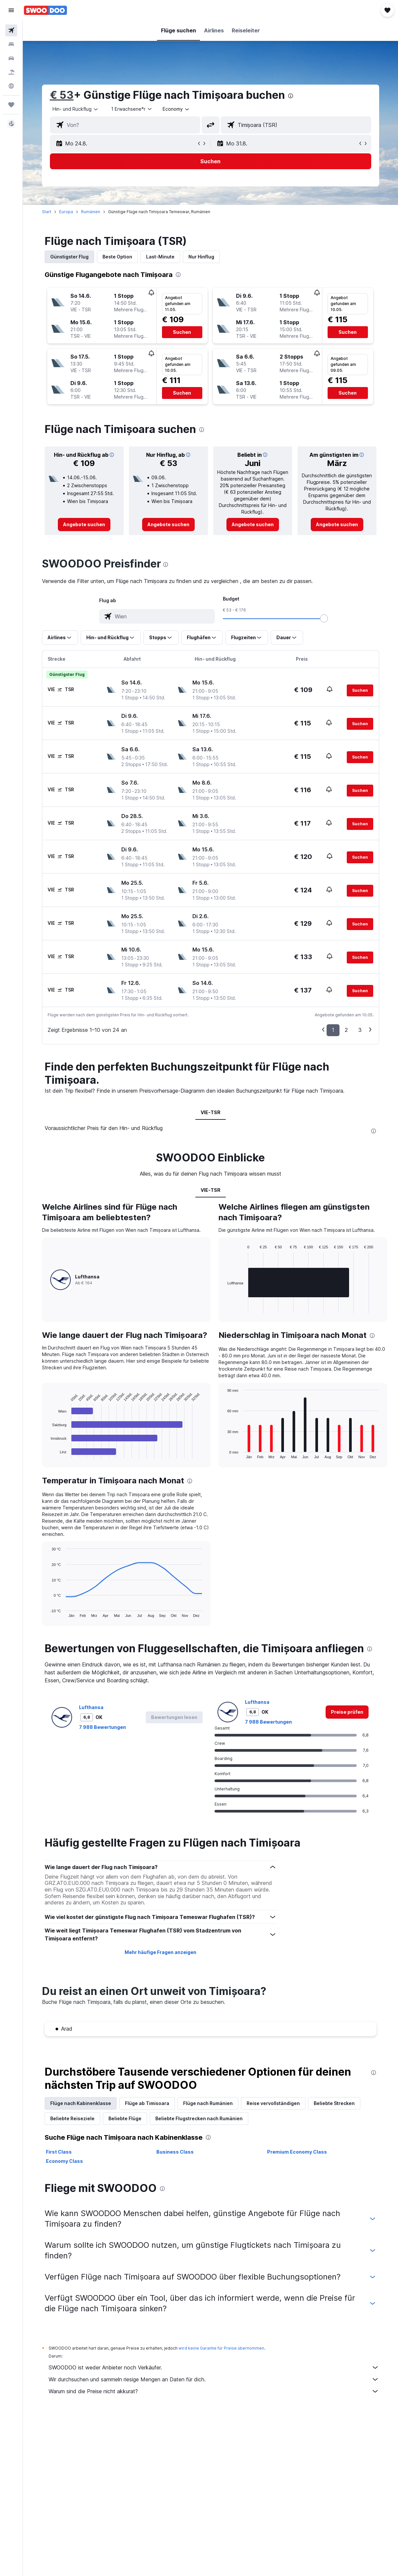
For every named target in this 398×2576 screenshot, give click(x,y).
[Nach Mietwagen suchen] (11, 58)
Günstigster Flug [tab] (69, 256)
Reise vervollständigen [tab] (273, 2103)
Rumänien (90, 211)
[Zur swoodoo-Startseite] (45, 10)
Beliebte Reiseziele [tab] (72, 2118)
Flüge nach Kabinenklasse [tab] (80, 2103)
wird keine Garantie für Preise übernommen (221, 2348)
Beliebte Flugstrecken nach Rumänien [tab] (199, 2118)
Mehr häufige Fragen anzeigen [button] (160, 1952)
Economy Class (64, 2161)
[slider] (324, 618)
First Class (59, 2152)
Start (46, 211)
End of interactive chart (47, 1453)
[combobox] (176, 109)
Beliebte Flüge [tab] (124, 2118)
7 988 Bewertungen (102, 1727)
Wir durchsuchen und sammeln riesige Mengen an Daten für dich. (214, 2379)
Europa (66, 211)
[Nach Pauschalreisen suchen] (11, 72)
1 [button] (333, 1030)
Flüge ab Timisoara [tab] (147, 2103)
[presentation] (291, 96)
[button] (11, 10)
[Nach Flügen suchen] (11, 30)
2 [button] (346, 1030)
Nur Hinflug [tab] (201, 256)
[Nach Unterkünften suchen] (11, 44)
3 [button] (360, 1030)
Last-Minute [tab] (160, 256)
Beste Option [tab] (117, 256)
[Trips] (11, 104)
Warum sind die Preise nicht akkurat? (214, 2391)
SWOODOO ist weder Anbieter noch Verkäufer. (214, 2367)
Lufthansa (91, 1707)
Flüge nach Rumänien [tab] (208, 2103)
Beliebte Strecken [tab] (334, 2103)
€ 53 (62, 95)
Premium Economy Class (297, 2152)
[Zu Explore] (11, 86)
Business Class (175, 2152)
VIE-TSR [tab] (210, 1112)
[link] (84, 524)
